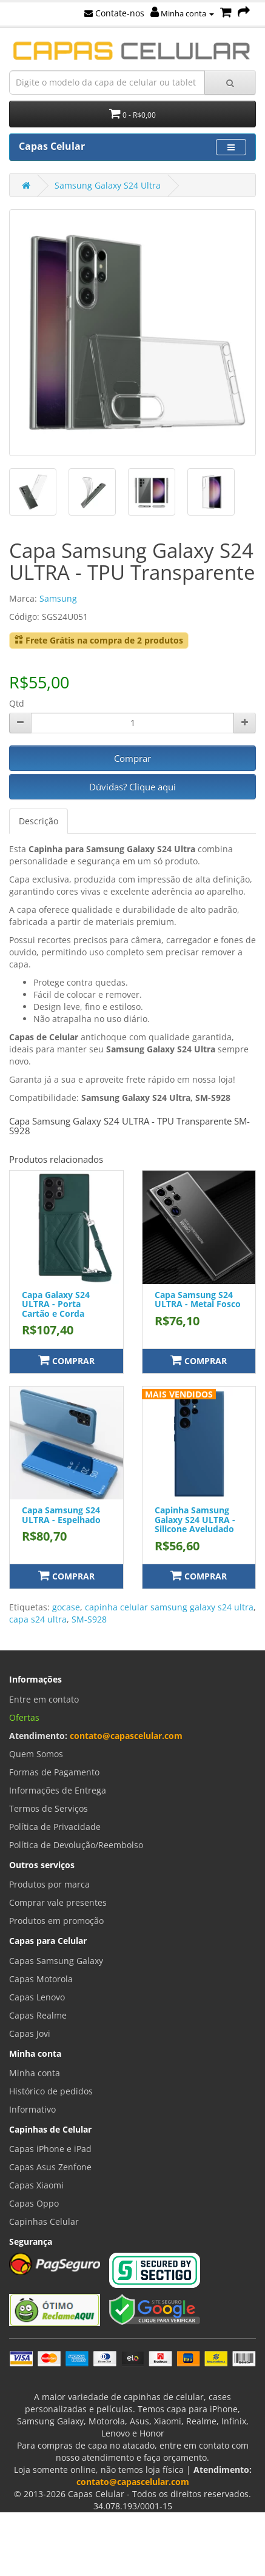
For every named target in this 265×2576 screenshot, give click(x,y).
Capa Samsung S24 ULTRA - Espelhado (61, 1514)
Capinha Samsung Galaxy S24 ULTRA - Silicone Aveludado (195, 1519)
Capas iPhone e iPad (50, 2148)
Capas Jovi (29, 2033)
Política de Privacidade (55, 1826)
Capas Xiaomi (36, 2185)
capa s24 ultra (38, 1619)
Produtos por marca (49, 1884)
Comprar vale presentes (58, 1902)
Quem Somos (36, 1754)
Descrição (38, 821)
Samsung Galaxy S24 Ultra (108, 185)
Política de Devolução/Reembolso (76, 1845)
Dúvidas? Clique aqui (132, 787)
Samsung (58, 598)
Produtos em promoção (56, 1920)
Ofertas (24, 1717)
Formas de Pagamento (54, 1772)
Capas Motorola (41, 1979)
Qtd (16, 703)
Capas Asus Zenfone (50, 2167)
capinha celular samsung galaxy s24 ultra (169, 1607)
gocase (66, 1607)
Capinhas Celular (44, 2221)
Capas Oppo (34, 2203)
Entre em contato (44, 1699)
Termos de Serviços (48, 1808)
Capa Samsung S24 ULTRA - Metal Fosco (198, 1299)
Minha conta (182, 13)
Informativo (32, 2109)
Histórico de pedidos (51, 2091)
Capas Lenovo (37, 1997)
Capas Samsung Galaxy (56, 1960)
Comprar (132, 758)
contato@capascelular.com (126, 1735)
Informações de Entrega (57, 1790)
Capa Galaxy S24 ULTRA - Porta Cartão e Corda (56, 1304)
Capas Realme (38, 2015)
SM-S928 (89, 1619)
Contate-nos (114, 13)
